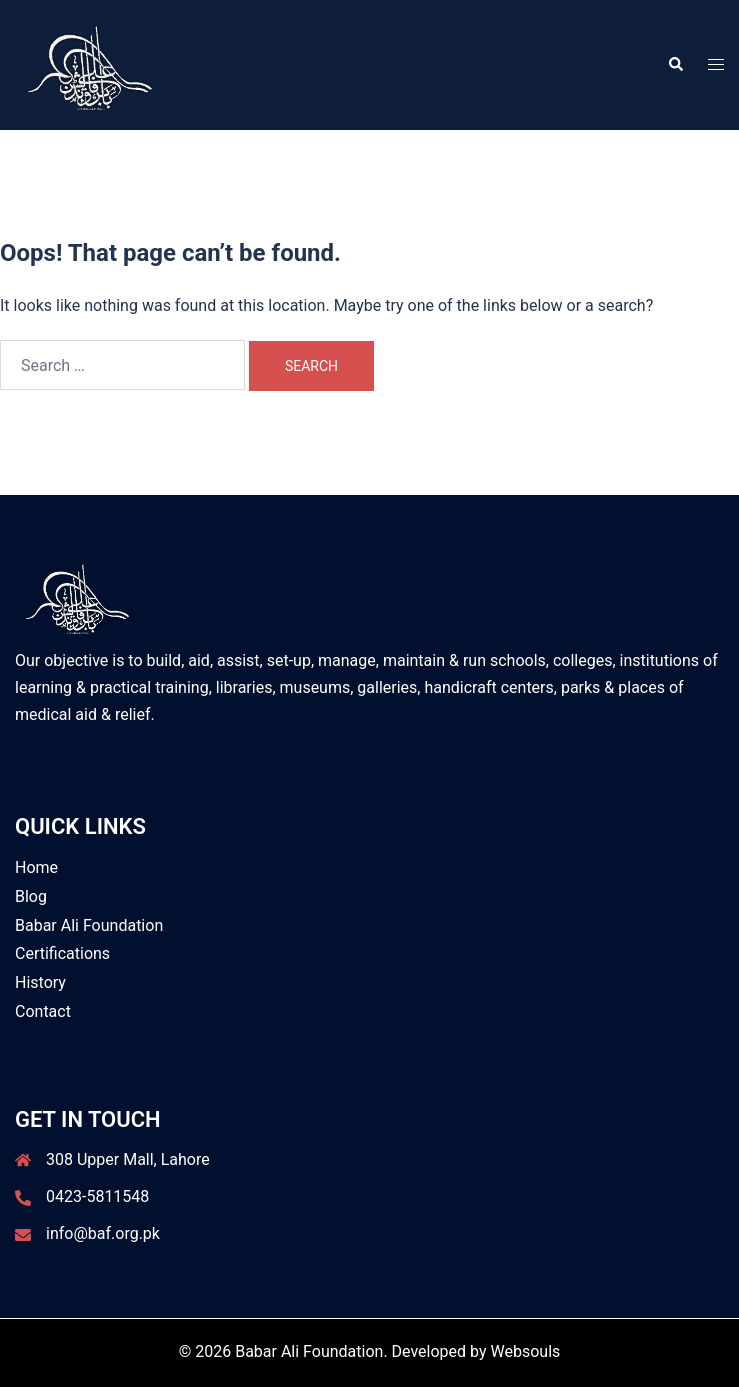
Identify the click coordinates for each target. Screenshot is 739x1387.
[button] (675, 65)
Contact (43, 1011)
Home (36, 867)
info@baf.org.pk (103, 1233)
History (40, 982)
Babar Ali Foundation (89, 925)
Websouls (526, 1351)
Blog (31, 896)
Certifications (62, 953)
